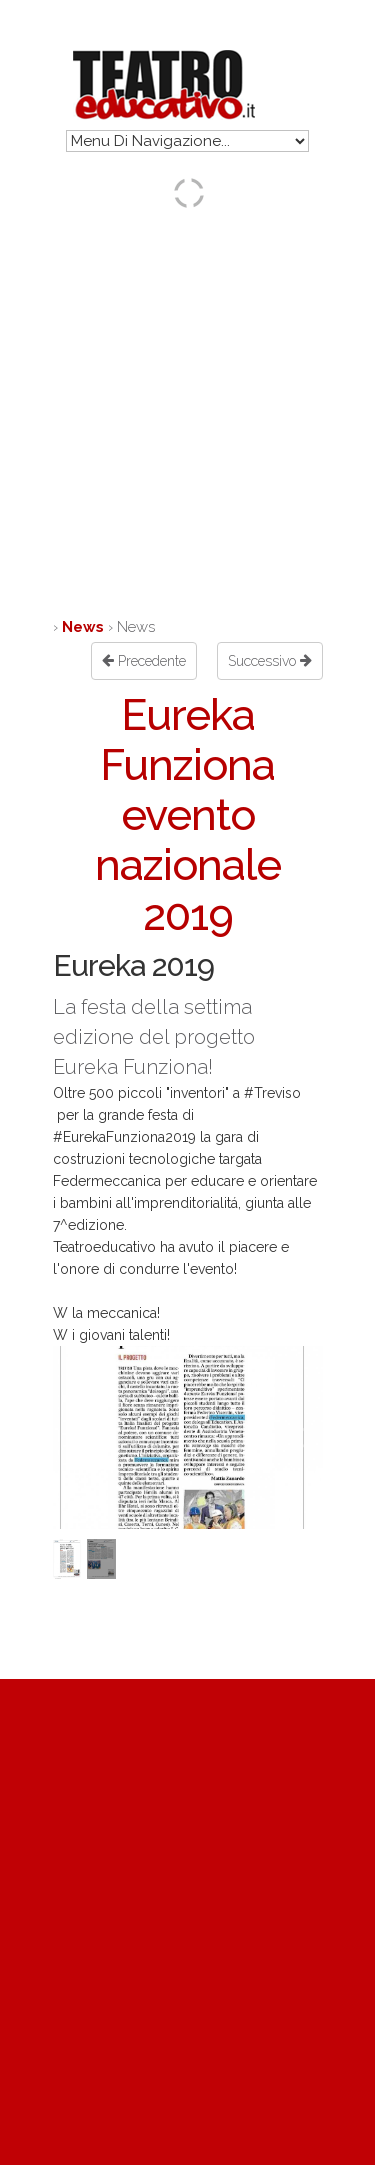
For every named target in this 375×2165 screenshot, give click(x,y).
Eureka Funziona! (133, 1067)
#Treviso (272, 1093)
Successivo (270, 661)
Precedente (144, 661)
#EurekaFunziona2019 (124, 1137)
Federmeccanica (107, 1181)
